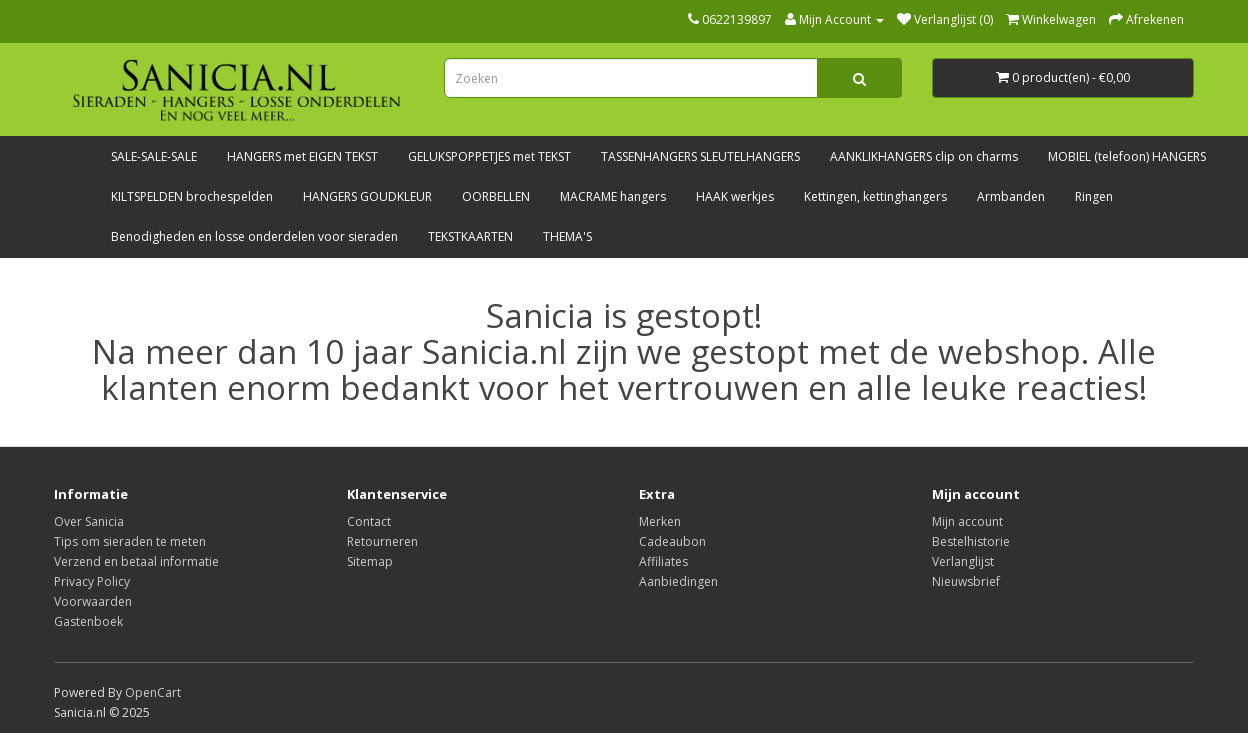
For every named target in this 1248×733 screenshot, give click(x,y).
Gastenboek (88, 621)
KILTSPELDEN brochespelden (192, 196)
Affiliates (663, 561)
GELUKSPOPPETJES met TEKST (489, 156)
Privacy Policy (92, 581)
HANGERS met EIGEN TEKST (302, 156)
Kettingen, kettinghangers (875, 196)
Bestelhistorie (971, 541)
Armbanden (1011, 196)
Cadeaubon (672, 541)
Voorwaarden (93, 601)
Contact (369, 521)
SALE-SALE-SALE (154, 156)
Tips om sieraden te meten (130, 541)
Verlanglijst (963, 561)
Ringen (1094, 196)
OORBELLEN (496, 196)
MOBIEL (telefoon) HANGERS (1127, 156)
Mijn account (967, 521)
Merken (660, 521)
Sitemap (370, 561)
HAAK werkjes (735, 196)
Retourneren (382, 541)
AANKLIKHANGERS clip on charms (924, 156)
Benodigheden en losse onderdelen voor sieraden (254, 236)
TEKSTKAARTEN (470, 236)
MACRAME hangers (613, 196)
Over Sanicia (89, 521)
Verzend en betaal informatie (136, 561)
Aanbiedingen (678, 581)
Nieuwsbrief (966, 581)
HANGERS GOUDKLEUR (367, 196)
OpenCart (153, 692)
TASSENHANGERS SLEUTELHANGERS (700, 156)
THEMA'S (567, 236)
